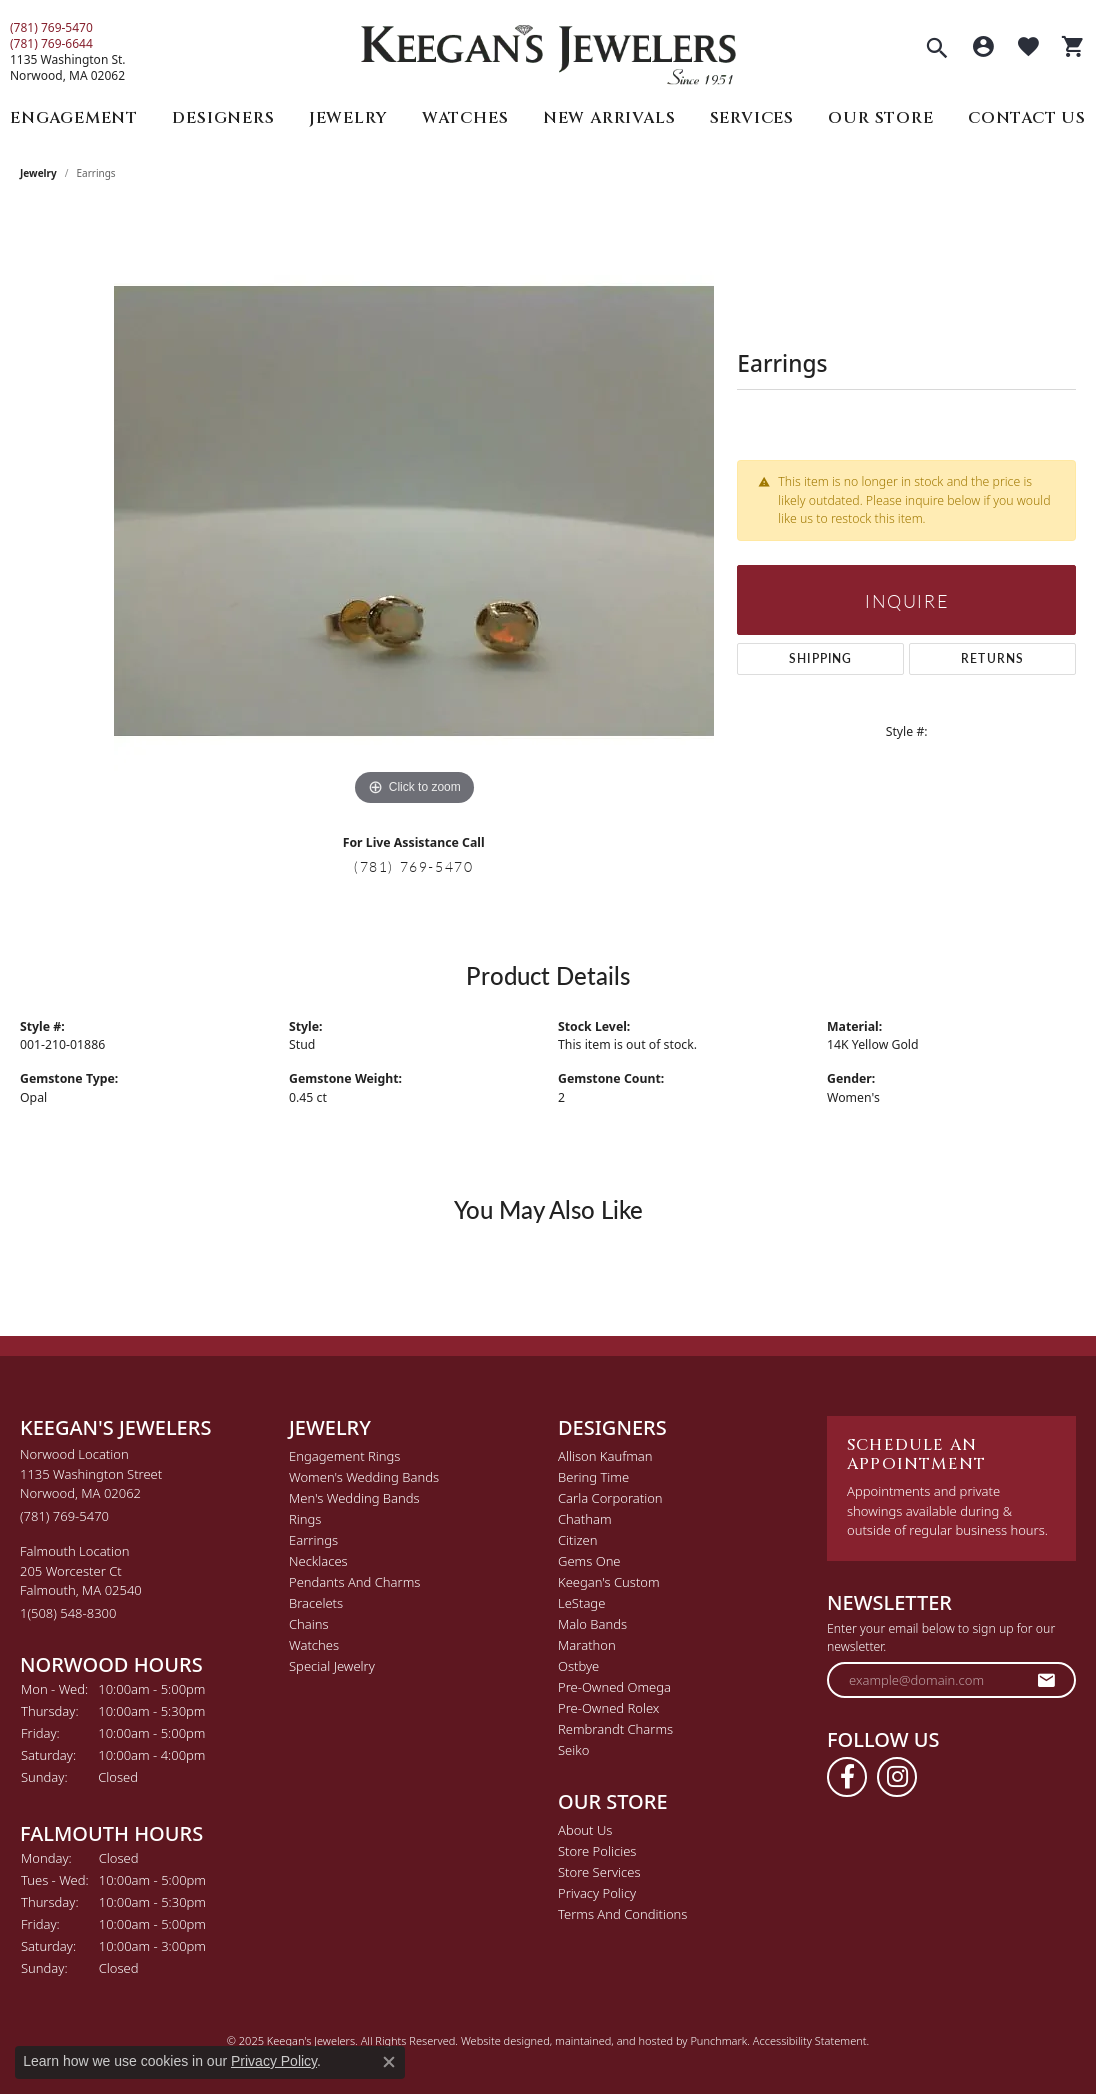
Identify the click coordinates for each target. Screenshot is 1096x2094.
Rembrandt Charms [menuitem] (615, 1729)
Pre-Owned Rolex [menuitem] (608, 1708)
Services (752, 118)
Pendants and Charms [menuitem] (354, 1582)
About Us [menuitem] (585, 1830)
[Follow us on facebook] (847, 1777)
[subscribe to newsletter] (1047, 1680)
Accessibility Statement (810, 2040)
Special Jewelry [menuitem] (332, 1666)
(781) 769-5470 (51, 28)
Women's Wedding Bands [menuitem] (364, 1477)
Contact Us (1027, 118)
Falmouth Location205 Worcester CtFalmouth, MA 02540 (81, 1582)
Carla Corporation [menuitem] (610, 1498)
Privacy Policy (274, 2061)
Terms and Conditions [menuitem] (622, 1914)
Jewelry (348, 118)
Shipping (821, 658)
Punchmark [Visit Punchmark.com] (718, 2040)
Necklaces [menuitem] (318, 1561)
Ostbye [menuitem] (578, 1666)
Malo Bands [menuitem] (592, 1624)
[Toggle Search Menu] (937, 50)
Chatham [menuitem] (585, 1519)
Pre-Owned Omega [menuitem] (614, 1687)
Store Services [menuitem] (599, 1872)
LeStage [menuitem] (581, 1603)
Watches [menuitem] (314, 1645)
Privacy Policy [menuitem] (597, 1893)
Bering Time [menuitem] (593, 1477)
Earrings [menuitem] (313, 1540)
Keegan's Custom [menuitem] (609, 1582)
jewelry (38, 173)
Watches (465, 118)
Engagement (74, 118)
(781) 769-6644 (51, 44)
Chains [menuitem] (309, 1624)
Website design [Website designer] (499, 2040)
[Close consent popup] (389, 2062)
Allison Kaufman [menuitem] (605, 1456)
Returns (992, 658)
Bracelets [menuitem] (316, 1603)
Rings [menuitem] (305, 1519)
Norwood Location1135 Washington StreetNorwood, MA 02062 (91, 1485)
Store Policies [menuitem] (597, 1851)
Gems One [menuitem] (589, 1561)
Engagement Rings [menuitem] (344, 1456)
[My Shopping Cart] (1073, 49)
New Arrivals (609, 118)
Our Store (880, 118)
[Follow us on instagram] (897, 1777)
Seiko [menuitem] (573, 1750)
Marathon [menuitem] (587, 1645)
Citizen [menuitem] (577, 1540)
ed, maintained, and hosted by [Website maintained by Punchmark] (613, 2040)
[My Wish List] (1028, 49)
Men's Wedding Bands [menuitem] (354, 1498)
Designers (223, 118)
